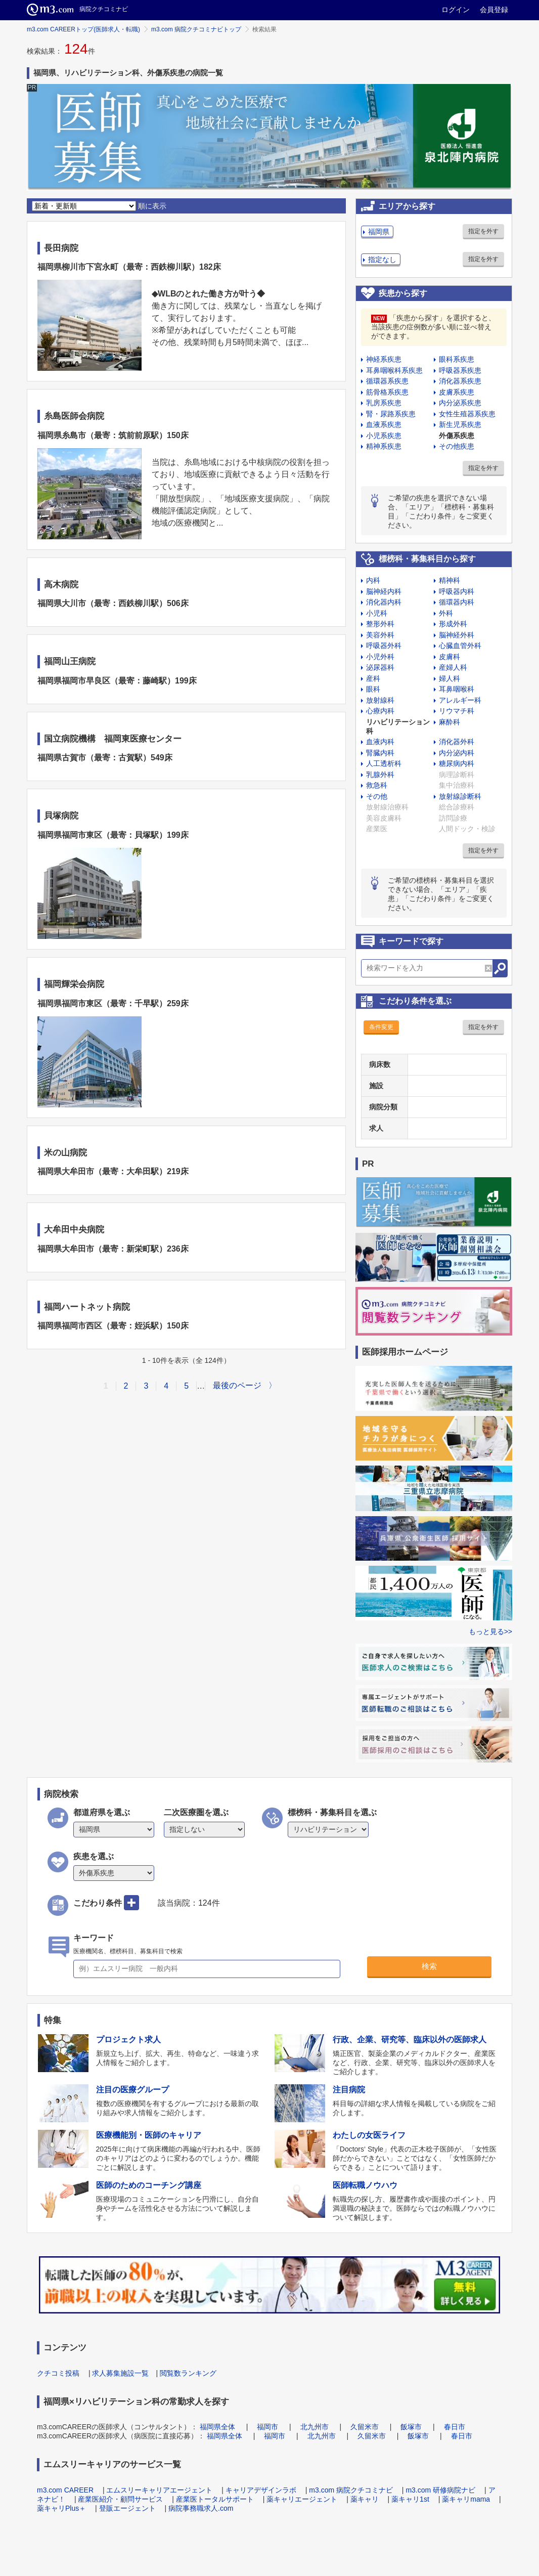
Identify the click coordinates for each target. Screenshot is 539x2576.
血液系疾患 (383, 424)
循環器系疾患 (387, 381)
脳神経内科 (383, 591)
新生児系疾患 (460, 424)
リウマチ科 (456, 711)
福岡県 (378, 232)
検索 (429, 1966)
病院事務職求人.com (200, 2508)
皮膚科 (449, 657)
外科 (446, 613)
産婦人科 (453, 667)
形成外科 (453, 624)
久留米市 (364, 2427)
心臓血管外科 (460, 645)
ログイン (455, 10)
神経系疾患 (383, 359)
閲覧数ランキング (188, 2373)
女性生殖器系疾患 (467, 414)
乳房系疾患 (383, 403)
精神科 (449, 580)
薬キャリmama (466, 2499)
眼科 (373, 689)
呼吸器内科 (456, 591)
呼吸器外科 (383, 645)
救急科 (376, 785)
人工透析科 (383, 763)
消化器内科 (383, 602)
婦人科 (449, 678)
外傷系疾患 (456, 436)
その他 (376, 796)
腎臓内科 (380, 753)
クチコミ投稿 (58, 2373)
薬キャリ (364, 2499)
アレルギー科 (460, 700)
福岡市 (267, 2427)
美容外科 (380, 635)
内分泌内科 (456, 753)
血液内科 (380, 742)
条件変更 (381, 1027)
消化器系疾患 (460, 381)
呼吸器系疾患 (460, 370)
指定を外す (483, 231)
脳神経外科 (456, 635)
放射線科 (380, 700)
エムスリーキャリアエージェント (159, 2490)
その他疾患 (456, 446)
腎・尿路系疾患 (391, 414)
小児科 (376, 613)
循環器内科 (456, 602)
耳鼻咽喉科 (456, 689)
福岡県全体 (217, 2427)
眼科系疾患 (456, 359)
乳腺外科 (380, 774)
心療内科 (380, 711)
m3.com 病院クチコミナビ (351, 2490)
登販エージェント (127, 2508)
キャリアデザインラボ (261, 2490)
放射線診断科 (460, 796)
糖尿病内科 (456, 763)
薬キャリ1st (410, 2499)
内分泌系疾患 (460, 403)
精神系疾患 (383, 446)
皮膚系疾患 (456, 392)
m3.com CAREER (65, 2490)
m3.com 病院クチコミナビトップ (196, 29)
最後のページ (237, 1385)
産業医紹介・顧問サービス (120, 2499)
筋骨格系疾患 (387, 392)
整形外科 (380, 624)
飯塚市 (411, 2427)
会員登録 (494, 10)
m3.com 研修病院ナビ (440, 2490)
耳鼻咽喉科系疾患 (394, 370)
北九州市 (314, 2427)
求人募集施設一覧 (120, 2373)
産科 (373, 678)
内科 (373, 580)
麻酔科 (449, 722)
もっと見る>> (490, 1631)
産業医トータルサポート (215, 2499)
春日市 (454, 2427)
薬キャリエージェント (301, 2499)
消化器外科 (456, 742)
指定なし (382, 259)
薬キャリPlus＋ (61, 2508)
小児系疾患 (383, 436)
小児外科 (380, 657)
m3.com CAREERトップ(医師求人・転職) (83, 29)
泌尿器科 (380, 667)
